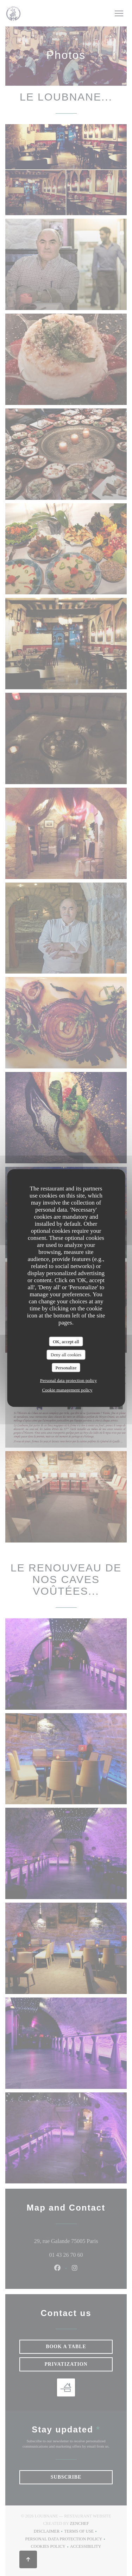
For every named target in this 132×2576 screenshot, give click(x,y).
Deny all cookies (66, 1354)
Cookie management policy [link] (67, 1390)
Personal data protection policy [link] (68, 1380)
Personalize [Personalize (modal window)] (66, 1367)
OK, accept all (66, 1341)
